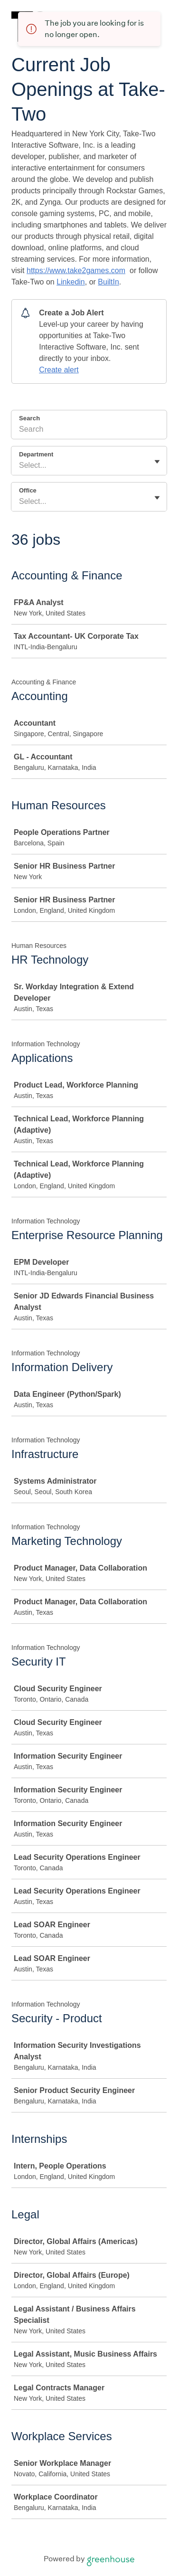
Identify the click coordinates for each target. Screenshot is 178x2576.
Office (28, 490)
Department (36, 454)
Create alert (59, 370)
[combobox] (20, 465)
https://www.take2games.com (76, 270)
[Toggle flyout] (157, 461)
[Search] (89, 431)
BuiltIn (108, 282)
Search (29, 418)
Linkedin (70, 282)
